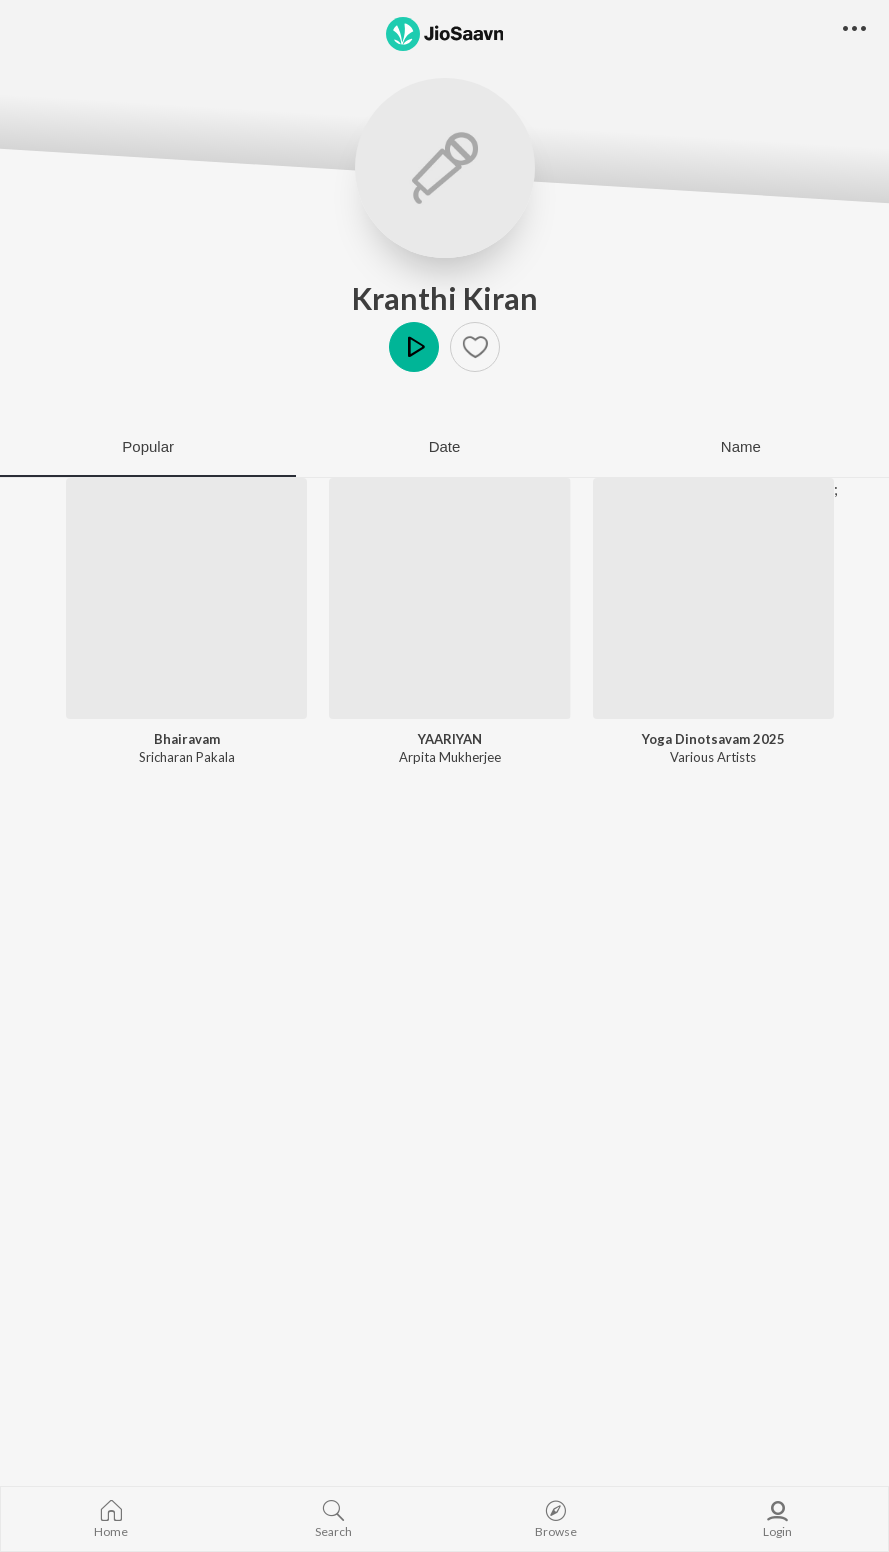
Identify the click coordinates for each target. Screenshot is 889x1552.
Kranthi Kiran (445, 298)
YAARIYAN (450, 739)
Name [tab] (741, 446)
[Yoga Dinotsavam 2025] (713, 598)
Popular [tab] (148, 446)
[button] (475, 347)
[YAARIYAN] (449, 598)
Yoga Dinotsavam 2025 (713, 739)
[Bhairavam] (186, 598)
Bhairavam (187, 739)
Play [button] (414, 347)
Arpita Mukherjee (450, 757)
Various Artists (713, 757)
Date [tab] (445, 446)
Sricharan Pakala (187, 757)
